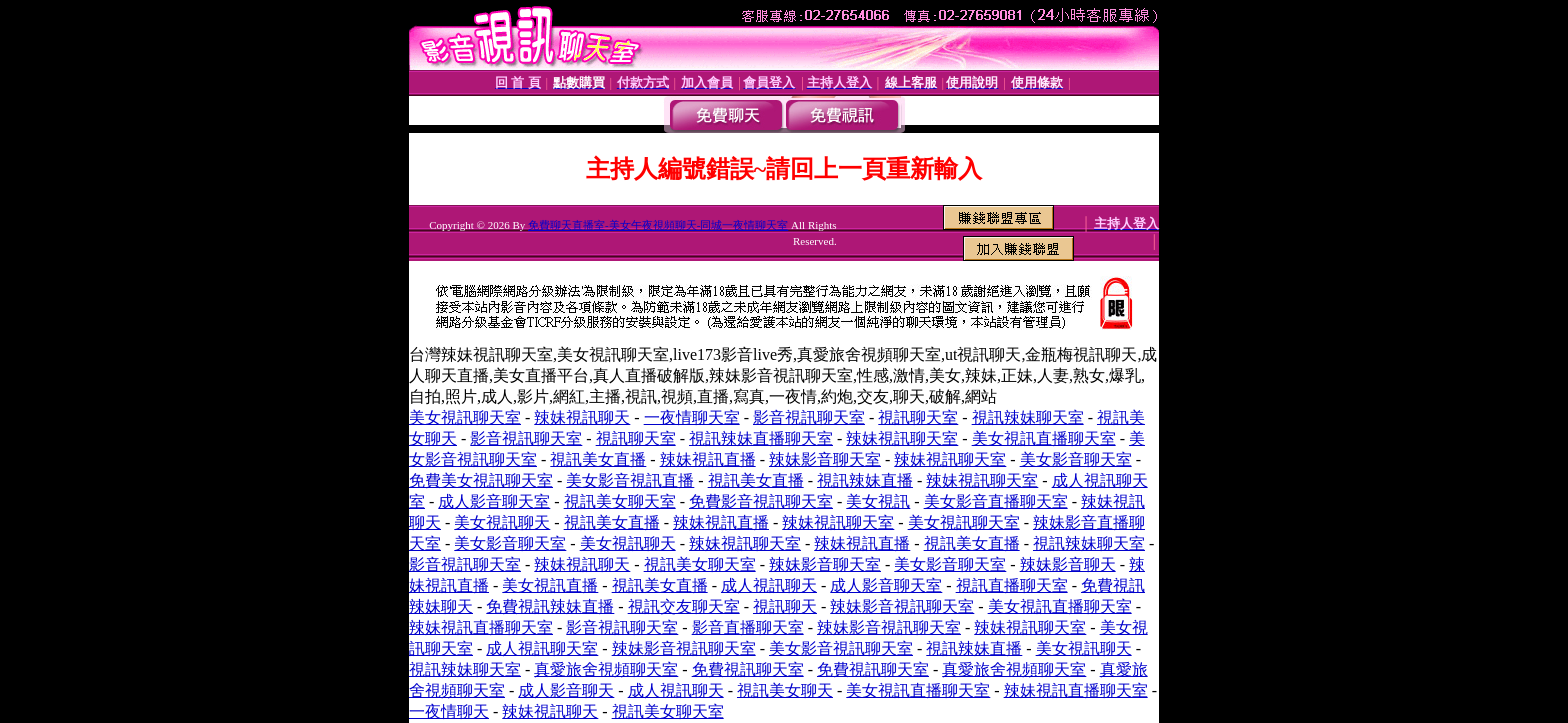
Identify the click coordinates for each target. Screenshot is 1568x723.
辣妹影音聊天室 (825, 459)
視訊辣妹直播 (865, 480)
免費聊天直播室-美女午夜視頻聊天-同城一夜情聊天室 (658, 225)
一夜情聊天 (449, 711)
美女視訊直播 (550, 585)
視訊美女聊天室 (620, 501)
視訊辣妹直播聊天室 (761, 438)
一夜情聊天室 (692, 417)
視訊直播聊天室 (1012, 585)
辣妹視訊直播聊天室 (481, 627)
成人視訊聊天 (769, 585)
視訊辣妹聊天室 (1028, 417)
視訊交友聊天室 (684, 606)
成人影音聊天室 (494, 501)
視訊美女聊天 (785, 690)
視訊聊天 (785, 606)
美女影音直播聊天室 (996, 501)
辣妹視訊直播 (708, 459)
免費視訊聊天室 (748, 669)
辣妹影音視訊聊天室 (902, 606)
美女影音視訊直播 (630, 480)
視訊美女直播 (598, 459)
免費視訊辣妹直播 (550, 606)
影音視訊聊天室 (809, 417)
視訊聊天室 (918, 417)
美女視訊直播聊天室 (1044, 438)
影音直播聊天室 (748, 627)
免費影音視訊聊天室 (761, 501)
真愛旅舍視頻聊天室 (606, 669)
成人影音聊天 (566, 690)
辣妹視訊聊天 (582, 417)
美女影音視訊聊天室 (841, 648)
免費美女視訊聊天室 (481, 480)
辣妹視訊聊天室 (902, 438)
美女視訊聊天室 (465, 417)
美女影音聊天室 (1076, 459)
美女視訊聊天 (502, 522)
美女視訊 (878, 501)
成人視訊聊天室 (542, 648)
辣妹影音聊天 (1068, 564)
